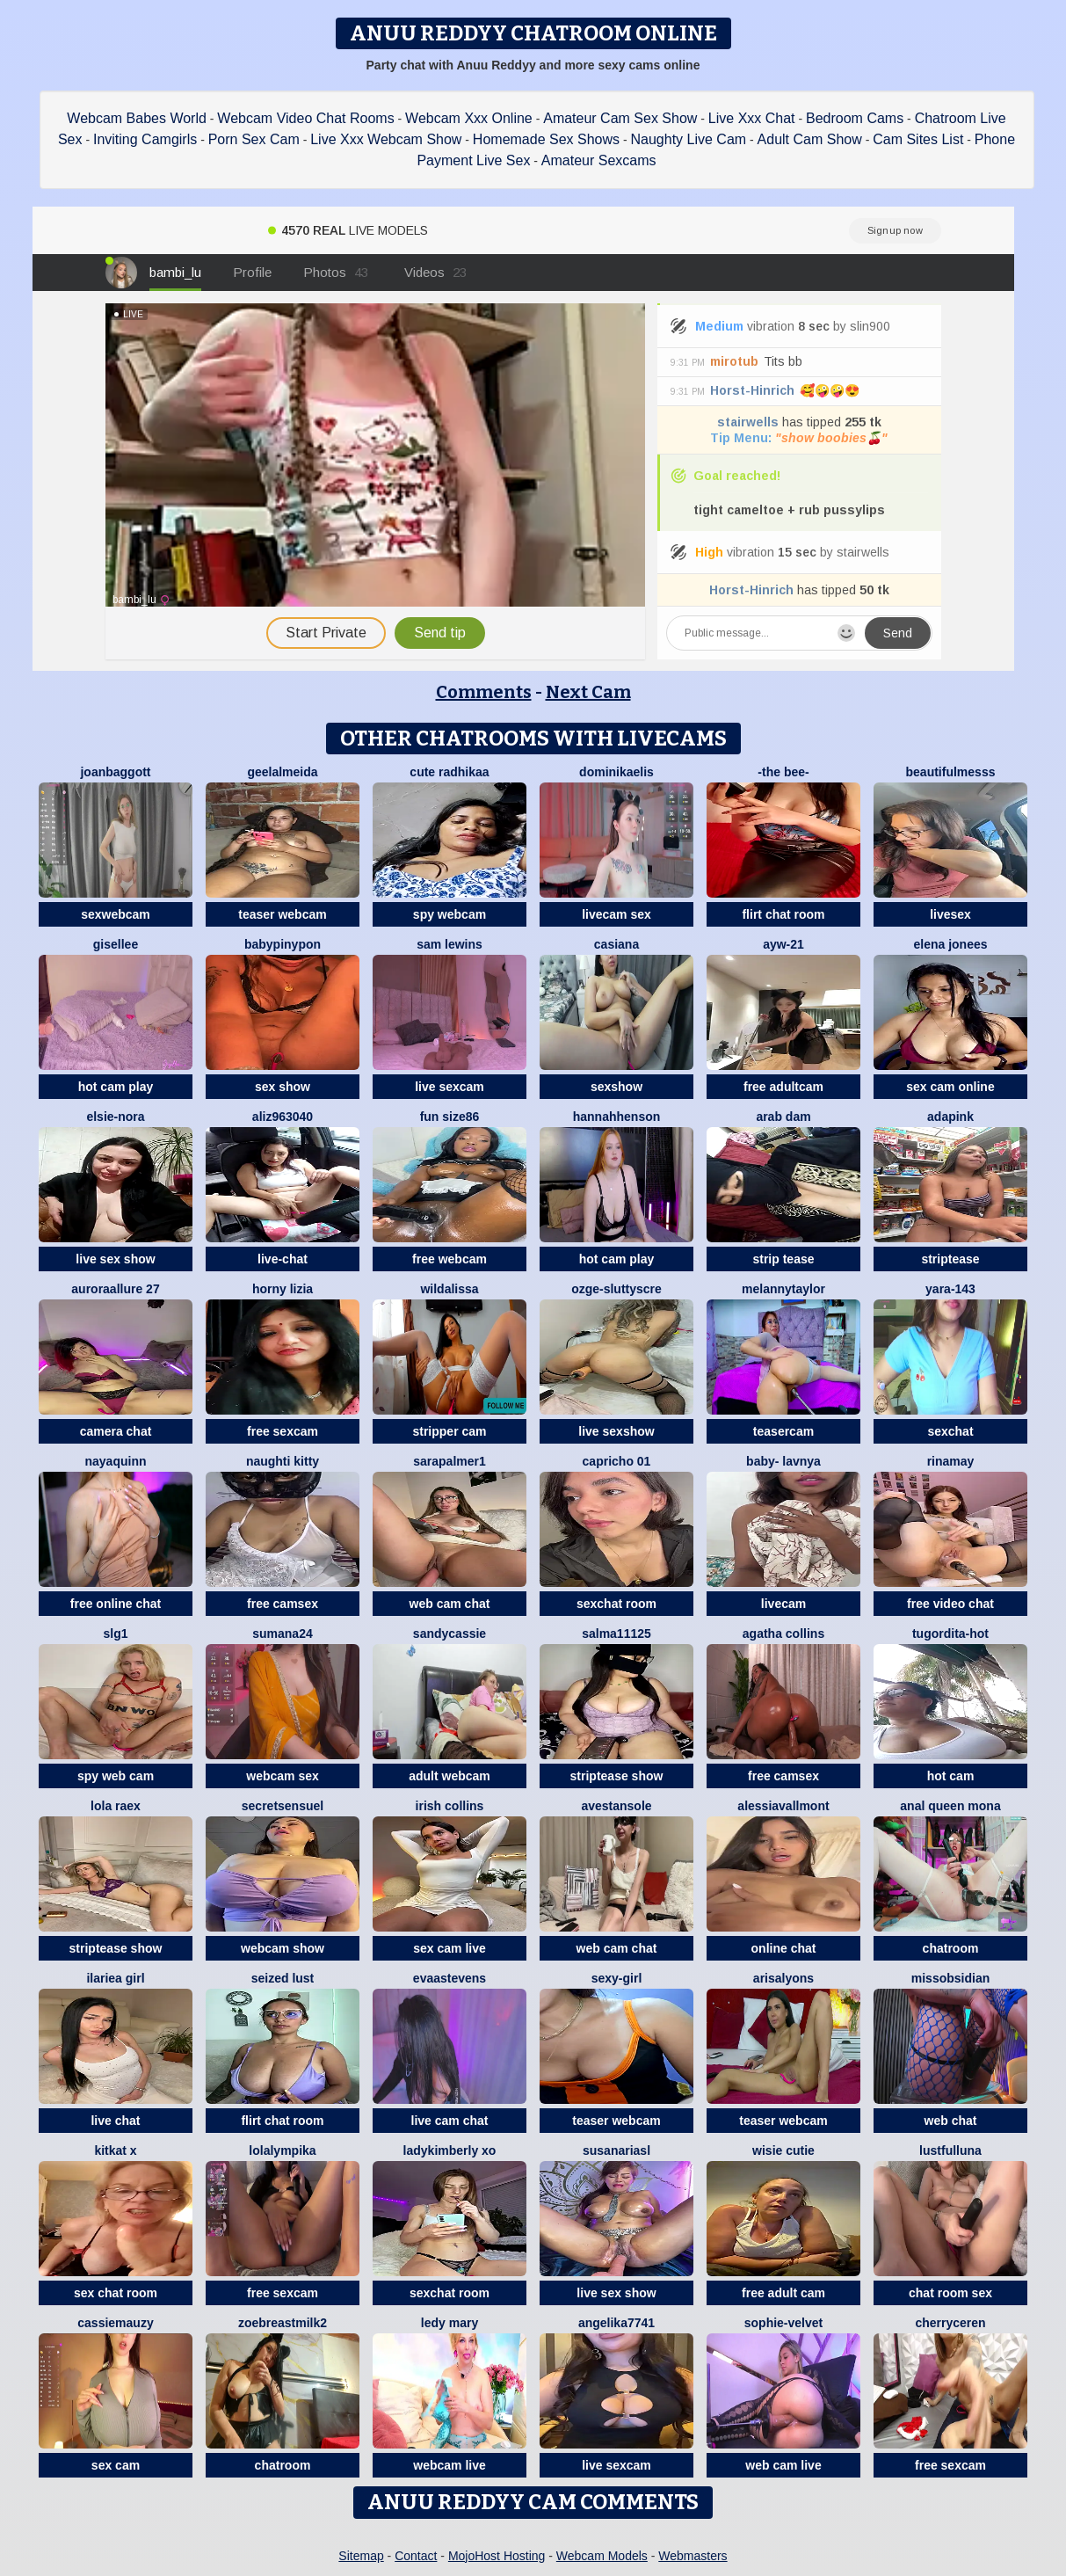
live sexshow (616, 1431)
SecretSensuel (282, 1806)
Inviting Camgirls (145, 139)
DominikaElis (616, 772)
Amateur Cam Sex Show (620, 118)
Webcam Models (602, 2556)
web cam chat (450, 1604)
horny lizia (282, 1289)
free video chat (950, 1604)
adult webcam (449, 1776)
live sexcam (449, 1087)
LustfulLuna (950, 2150)
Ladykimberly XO (450, 2150)
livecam (783, 1604)
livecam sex (616, 914)
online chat (783, 1948)
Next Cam (588, 691)
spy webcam (449, 914)
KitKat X (115, 2150)
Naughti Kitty (282, 1461)
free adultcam (783, 1087)
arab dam (783, 1117)
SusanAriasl (616, 2150)
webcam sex (282, 1776)
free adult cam (783, 2293)
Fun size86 (450, 1117)
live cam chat (450, 2121)
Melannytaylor (783, 1289)
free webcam (449, 1259)
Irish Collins (450, 1806)
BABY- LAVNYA (783, 1461)
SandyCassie (449, 1633)
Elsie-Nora (115, 1117)
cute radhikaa (449, 772)
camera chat (116, 1431)
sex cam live (449, 1948)
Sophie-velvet (783, 2323)
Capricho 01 (617, 1461)
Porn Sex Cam (254, 139)
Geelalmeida (282, 772)
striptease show (617, 1776)
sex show (282, 1087)
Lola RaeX (116, 1806)
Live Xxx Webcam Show (385, 139)
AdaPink (950, 1117)
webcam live (449, 2465)
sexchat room (616, 1604)
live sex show (115, 1259)
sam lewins (449, 944)
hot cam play (116, 1087)
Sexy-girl (616, 1978)
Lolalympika (282, 2150)
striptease (950, 1259)
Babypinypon (282, 944)
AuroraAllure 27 (115, 1289)
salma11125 (616, 1633)
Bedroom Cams (854, 118)
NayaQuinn (115, 1461)
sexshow (616, 1087)
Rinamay (951, 1461)
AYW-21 (783, 944)
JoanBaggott (115, 772)
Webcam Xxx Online (469, 118)
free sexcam (282, 1431)
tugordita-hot (950, 1633)
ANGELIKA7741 (616, 2323)
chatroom (951, 1948)
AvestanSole (616, 1806)
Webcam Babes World (137, 118)
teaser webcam (282, 914)
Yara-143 (950, 1289)
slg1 (115, 1633)
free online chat (115, 1604)
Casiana (616, 944)
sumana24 (282, 1633)
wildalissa (449, 1289)
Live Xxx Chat (751, 118)
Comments (484, 691)
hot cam (951, 1776)
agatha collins (783, 1633)
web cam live (783, 2465)
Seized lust (283, 1978)
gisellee (115, 944)
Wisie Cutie (783, 2150)
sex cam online (950, 1087)
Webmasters (692, 2556)
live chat (115, 2121)
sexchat (950, 1431)
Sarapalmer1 (449, 1461)
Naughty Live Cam (689, 139)
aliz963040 (282, 1117)
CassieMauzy (115, 2323)
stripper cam (449, 1431)
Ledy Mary (449, 2323)
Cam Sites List (918, 139)
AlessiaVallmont (783, 1806)
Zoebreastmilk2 (282, 2323)
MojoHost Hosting (497, 2556)
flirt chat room (783, 914)
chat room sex (950, 2293)
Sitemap (360, 2556)
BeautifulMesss (951, 772)
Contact (416, 2556)
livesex (950, 914)
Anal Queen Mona (950, 1806)
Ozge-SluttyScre (616, 1289)
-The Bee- (783, 772)
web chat (951, 2121)
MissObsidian (950, 1978)
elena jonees (950, 944)
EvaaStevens (449, 1978)
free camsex (282, 1604)
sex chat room (115, 2293)
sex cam (115, 2465)
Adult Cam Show (810, 139)
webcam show (282, 1948)
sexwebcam (115, 914)
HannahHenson (617, 1117)
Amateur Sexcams (598, 160)
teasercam (783, 1431)
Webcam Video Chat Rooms (305, 118)
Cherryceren (950, 2323)
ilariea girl (115, 1978)
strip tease (783, 1259)
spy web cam (115, 1776)
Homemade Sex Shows (546, 139)
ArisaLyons (783, 1978)
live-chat (282, 1259)
